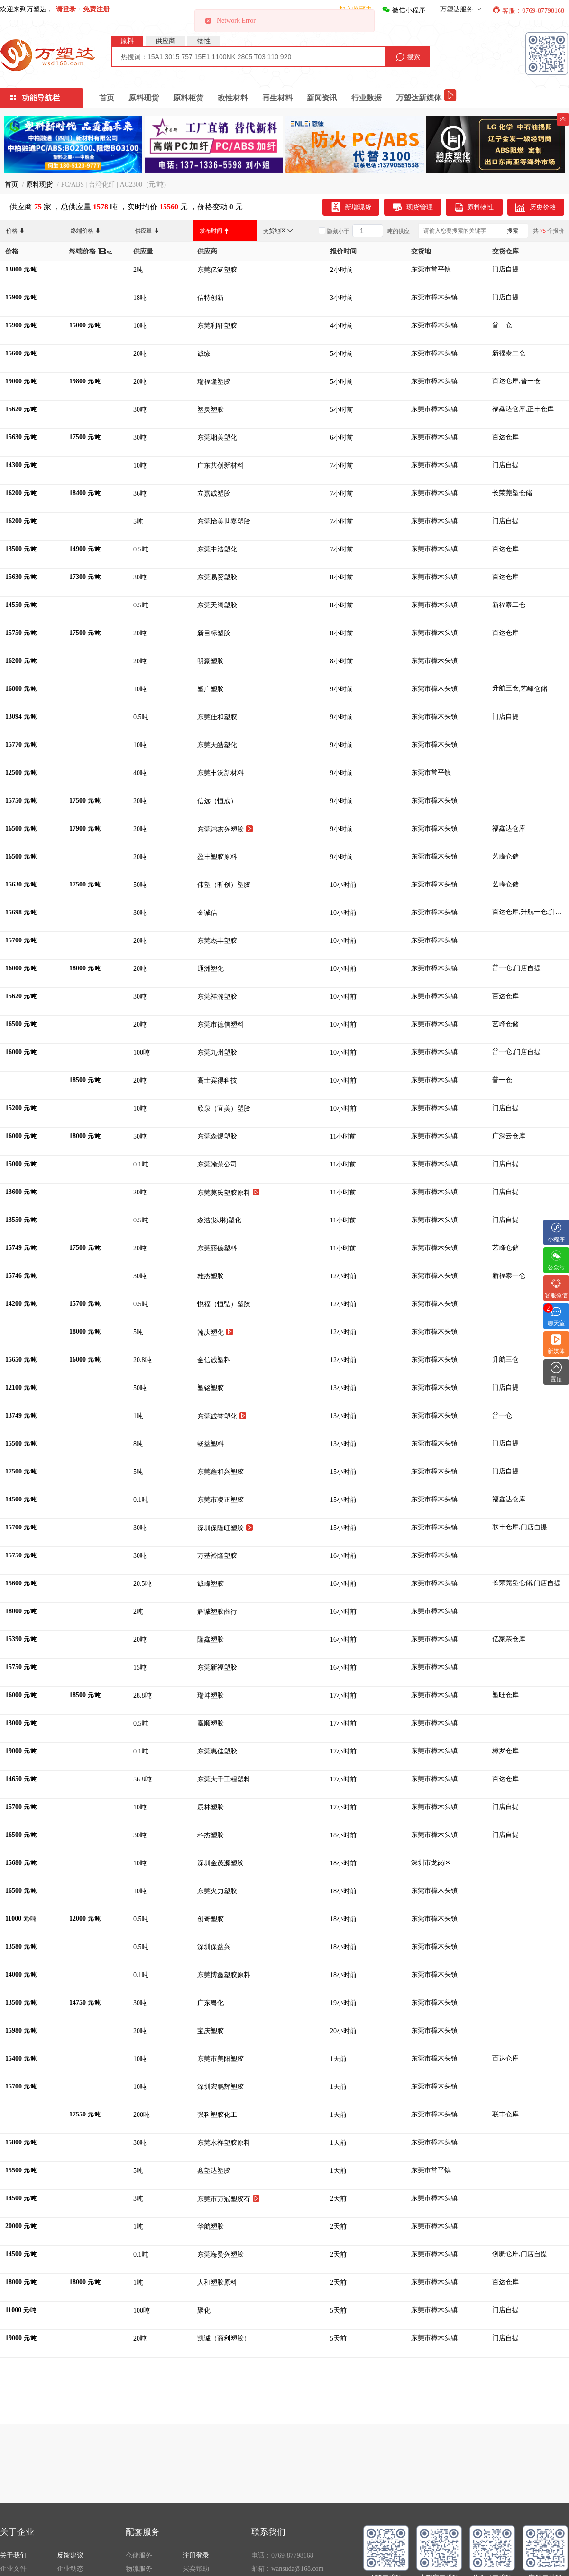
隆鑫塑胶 (211, 1639)
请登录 (66, 9)
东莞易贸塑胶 (218, 577)
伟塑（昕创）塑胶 (224, 884)
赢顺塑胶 (211, 1723)
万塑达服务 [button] (461, 9)
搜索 (512, 230)
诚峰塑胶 (211, 1583)
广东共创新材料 (221, 465)
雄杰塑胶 (211, 1276)
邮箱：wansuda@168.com (287, 2568)
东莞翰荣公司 (218, 1164)
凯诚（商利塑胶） (224, 2338)
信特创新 (211, 297)
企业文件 (13, 2568)
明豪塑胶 (211, 661)
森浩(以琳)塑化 (220, 1220)
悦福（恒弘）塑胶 (224, 1304)
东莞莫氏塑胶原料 (228, 1192)
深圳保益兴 (214, 1947)
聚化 (204, 2310)
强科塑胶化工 (218, 2114)
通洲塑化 (211, 968)
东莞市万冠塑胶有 (228, 2199)
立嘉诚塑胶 (214, 493)
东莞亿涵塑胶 (218, 269)
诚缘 (204, 353)
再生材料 (277, 98)
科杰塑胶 (211, 1835)
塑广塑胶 (211, 689)
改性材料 (233, 98)
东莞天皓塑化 (218, 745)
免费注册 (96, 9)
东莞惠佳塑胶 (218, 1751)
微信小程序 (403, 10)
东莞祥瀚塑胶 (218, 996)
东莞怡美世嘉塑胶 (224, 521)
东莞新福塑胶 (218, 1667)
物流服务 (139, 2568)
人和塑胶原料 (218, 2282)
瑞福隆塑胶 (214, 381)
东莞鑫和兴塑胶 (221, 1471)
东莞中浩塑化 (218, 549)
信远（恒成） (218, 800)
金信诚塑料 (214, 1360)
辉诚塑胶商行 (218, 1611)
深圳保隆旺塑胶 (225, 1528)
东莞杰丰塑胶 (218, 940)
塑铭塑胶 (211, 1388)
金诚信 (208, 912)
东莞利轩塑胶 (218, 325)
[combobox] (248, 56)
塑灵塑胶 (211, 409)
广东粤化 (211, 2003)
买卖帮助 (196, 2568)
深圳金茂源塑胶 (221, 1863)
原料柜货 (188, 98)
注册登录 (196, 2555)
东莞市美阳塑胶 (221, 2058)
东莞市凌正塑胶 (221, 1499)
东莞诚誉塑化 (222, 1416)
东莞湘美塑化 (218, 437)
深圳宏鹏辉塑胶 (221, 2086)
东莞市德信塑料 (221, 1024)
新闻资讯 (322, 98)
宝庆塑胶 (211, 2030)
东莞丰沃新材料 (221, 773)
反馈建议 (70, 2555)
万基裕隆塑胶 (218, 1555)
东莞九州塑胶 (218, 1052)
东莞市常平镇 (431, 269)
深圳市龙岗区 (431, 1862)
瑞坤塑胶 (211, 1695)
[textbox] (248, 56)
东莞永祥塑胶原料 (224, 2142)
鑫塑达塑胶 (214, 2170)
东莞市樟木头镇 (434, 297)
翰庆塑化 (215, 1332)
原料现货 (143, 98)
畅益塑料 (211, 1443)
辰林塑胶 (211, 1807)
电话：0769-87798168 (282, 2555)
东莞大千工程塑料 (224, 1779)
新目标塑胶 (214, 633)
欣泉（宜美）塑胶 (224, 1108)
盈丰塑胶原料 (218, 856)
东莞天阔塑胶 (218, 605)
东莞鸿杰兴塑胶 (225, 829)
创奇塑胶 (211, 1919)
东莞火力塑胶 (218, 1891)
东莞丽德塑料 (218, 1248)
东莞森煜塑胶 (218, 1136)
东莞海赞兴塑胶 (221, 2254)
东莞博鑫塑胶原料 (224, 1975)
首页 (106, 98)
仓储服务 (139, 2555)
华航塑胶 (211, 2226)
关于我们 (13, 2555)
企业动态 (70, 2568)
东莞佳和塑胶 (218, 717)
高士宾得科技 (218, 1080)
